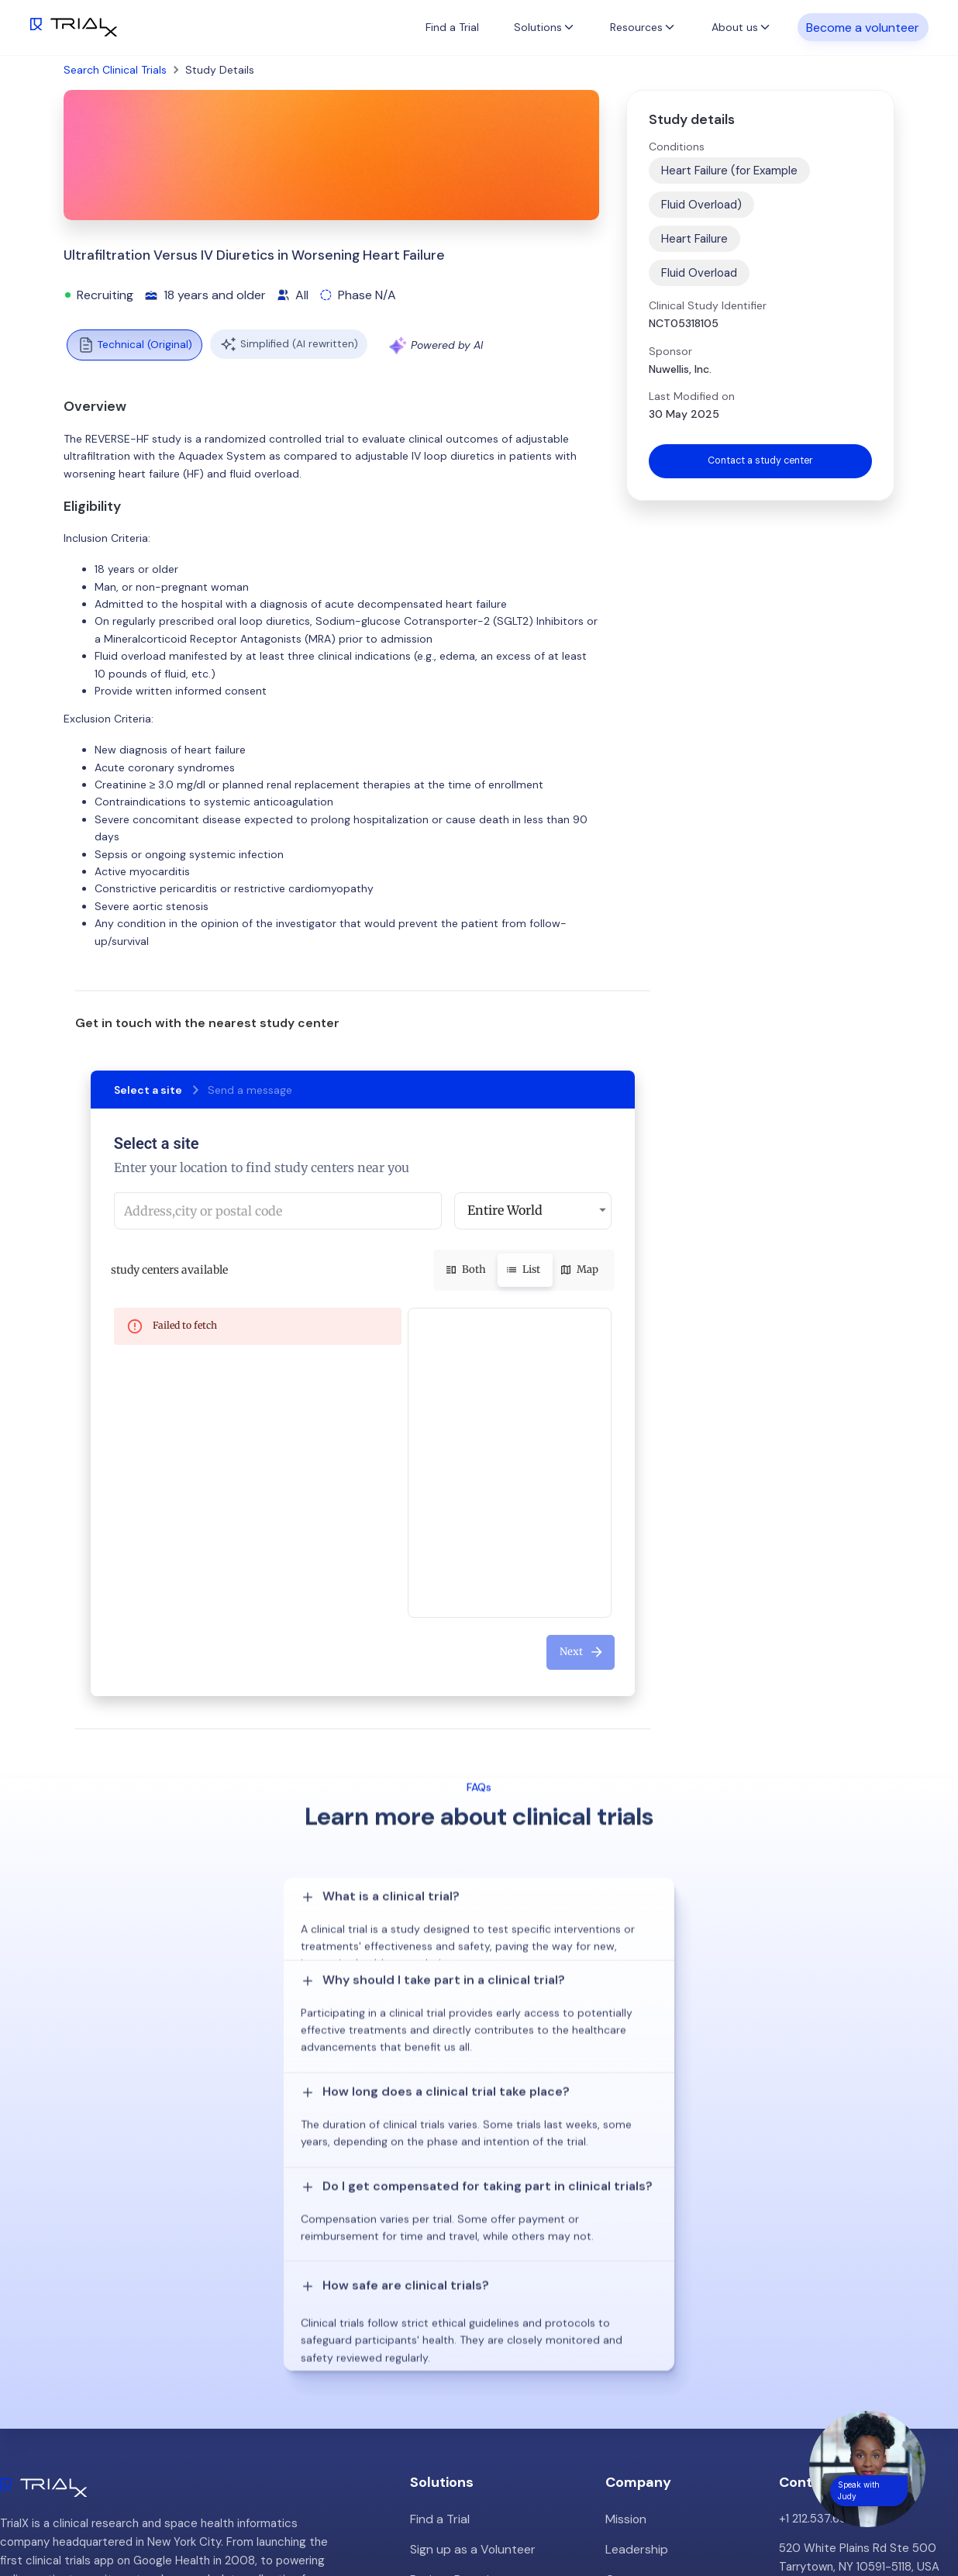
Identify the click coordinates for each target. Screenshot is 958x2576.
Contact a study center (760, 462)
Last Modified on (692, 396)
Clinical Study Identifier (708, 305)
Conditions (677, 146)
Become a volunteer (862, 27)
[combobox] (278, 1210)
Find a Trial (452, 27)
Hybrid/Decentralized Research (494, 2345)
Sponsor (670, 351)
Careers (626, 2356)
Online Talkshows (455, 2374)
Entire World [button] (505, 1210)
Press (620, 2326)
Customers (635, 2297)
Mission (625, 2238)
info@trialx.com (820, 2315)
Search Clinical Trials (115, 70)
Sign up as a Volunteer (469, 2267)
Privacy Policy (642, 2385)
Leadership (634, 2267)
